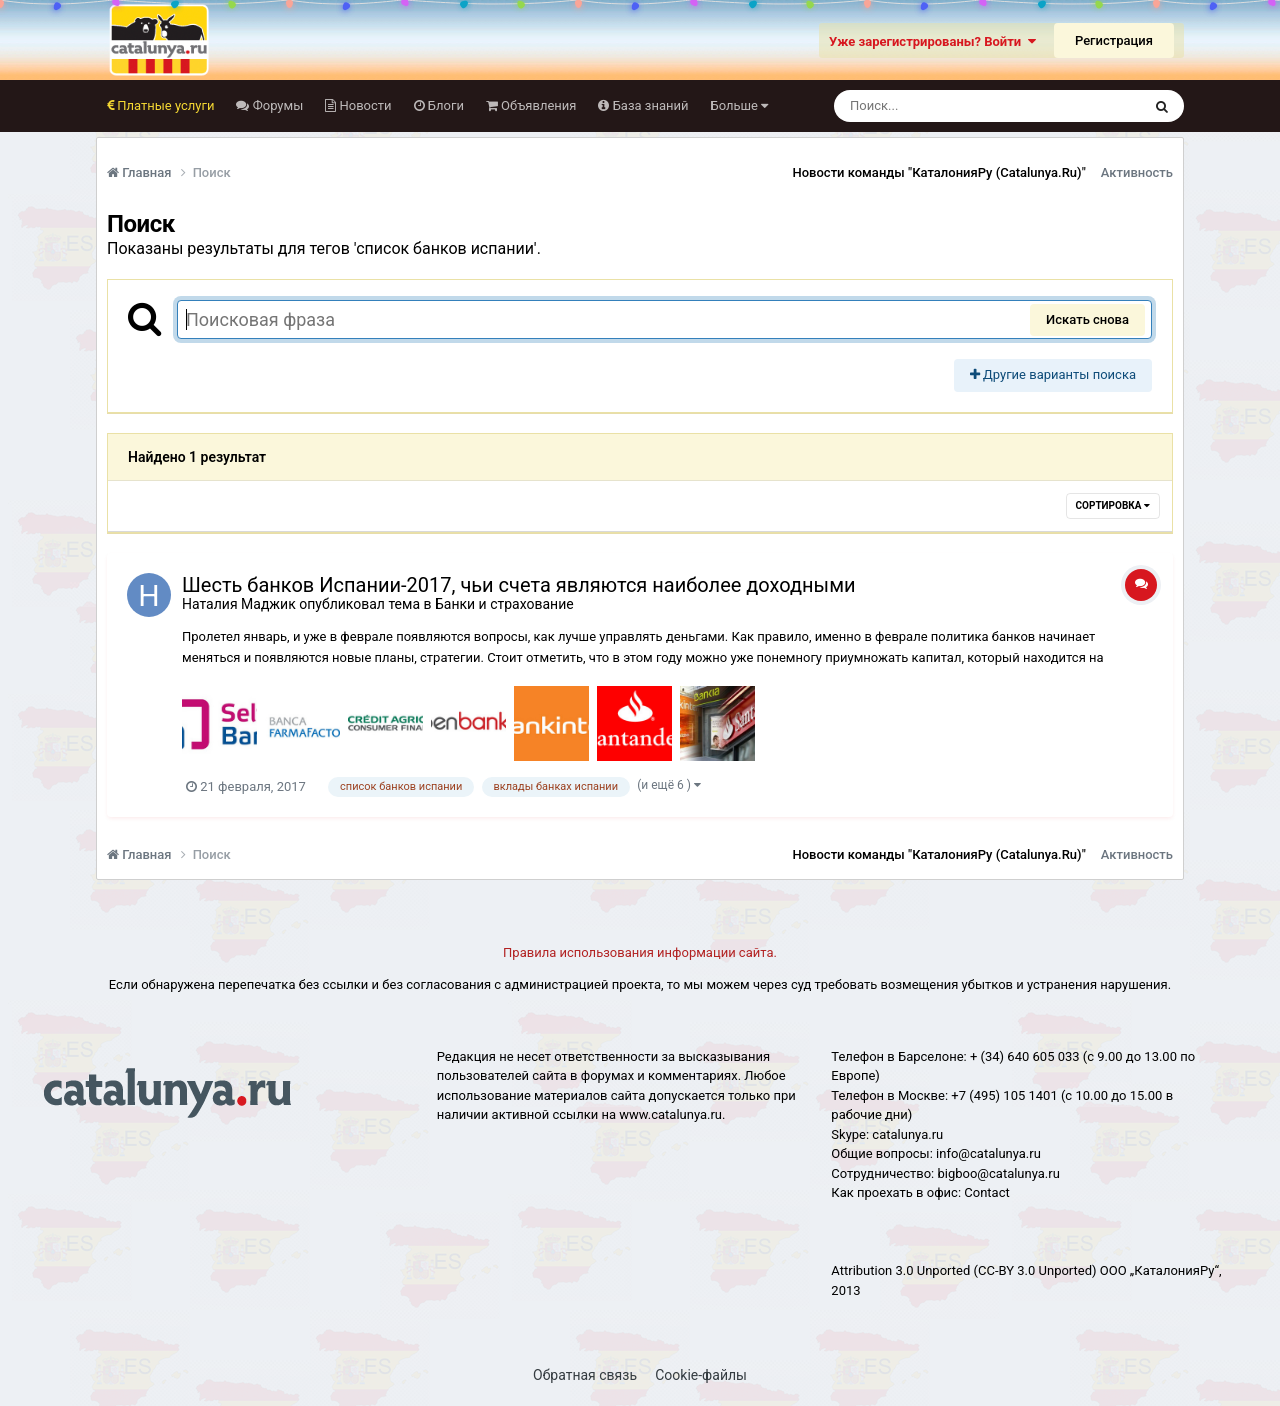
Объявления (537, 105)
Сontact (986, 1192)
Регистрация (1114, 40)
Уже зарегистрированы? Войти (932, 41)
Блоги (444, 105)
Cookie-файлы (701, 1375)
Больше (740, 105)
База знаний (648, 105)
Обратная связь (585, 1375)
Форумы (276, 105)
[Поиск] (950, 106)
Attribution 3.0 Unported (900, 1270)
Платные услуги (164, 105)
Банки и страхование (504, 604)
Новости (363, 105)
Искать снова (1087, 319)
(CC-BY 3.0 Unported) (1035, 1270)
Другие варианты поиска (1053, 374)
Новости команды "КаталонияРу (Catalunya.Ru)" (939, 172)
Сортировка (1113, 505)
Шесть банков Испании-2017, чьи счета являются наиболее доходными (519, 585)
